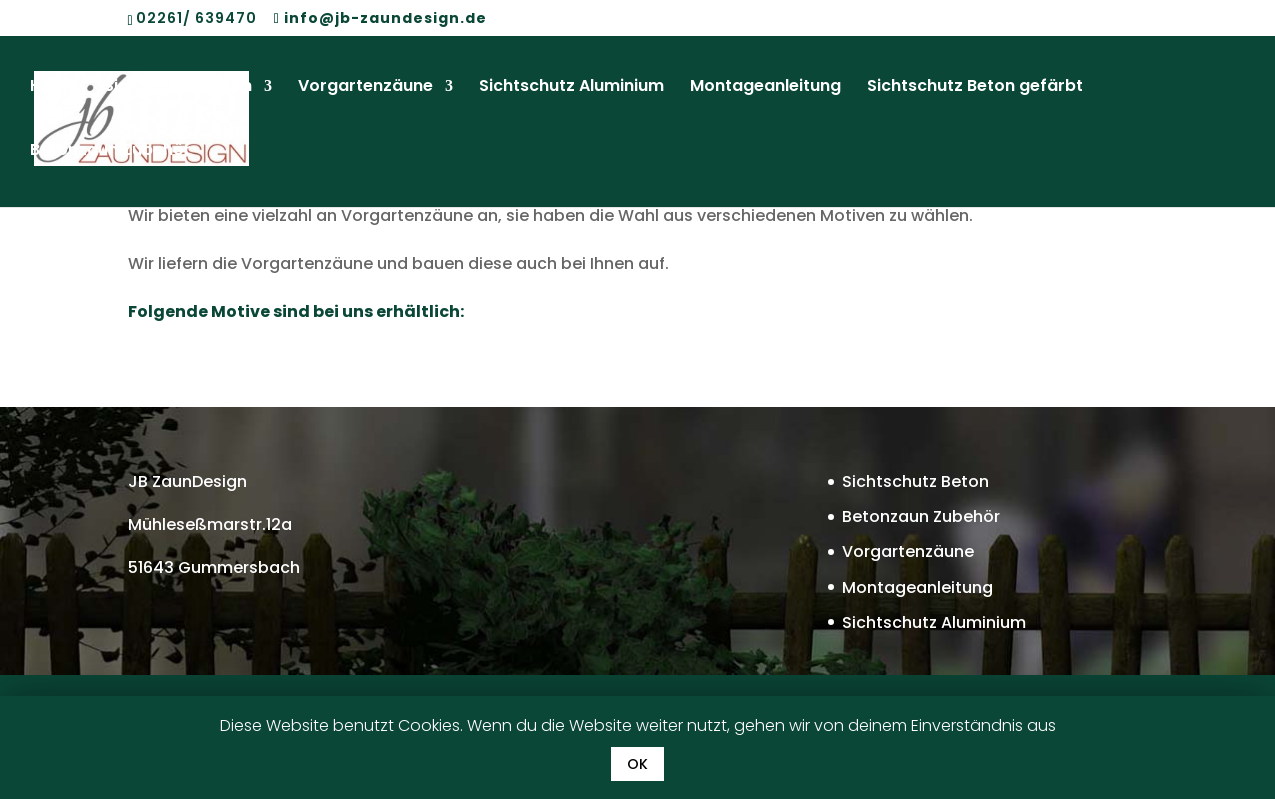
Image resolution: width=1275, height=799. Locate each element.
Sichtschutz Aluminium (571, 89)
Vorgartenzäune (365, 89)
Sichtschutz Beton (178, 89)
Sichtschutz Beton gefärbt (975, 89)
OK (637, 764)
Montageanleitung (765, 89)
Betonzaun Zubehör (110, 153)
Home (54, 89)
